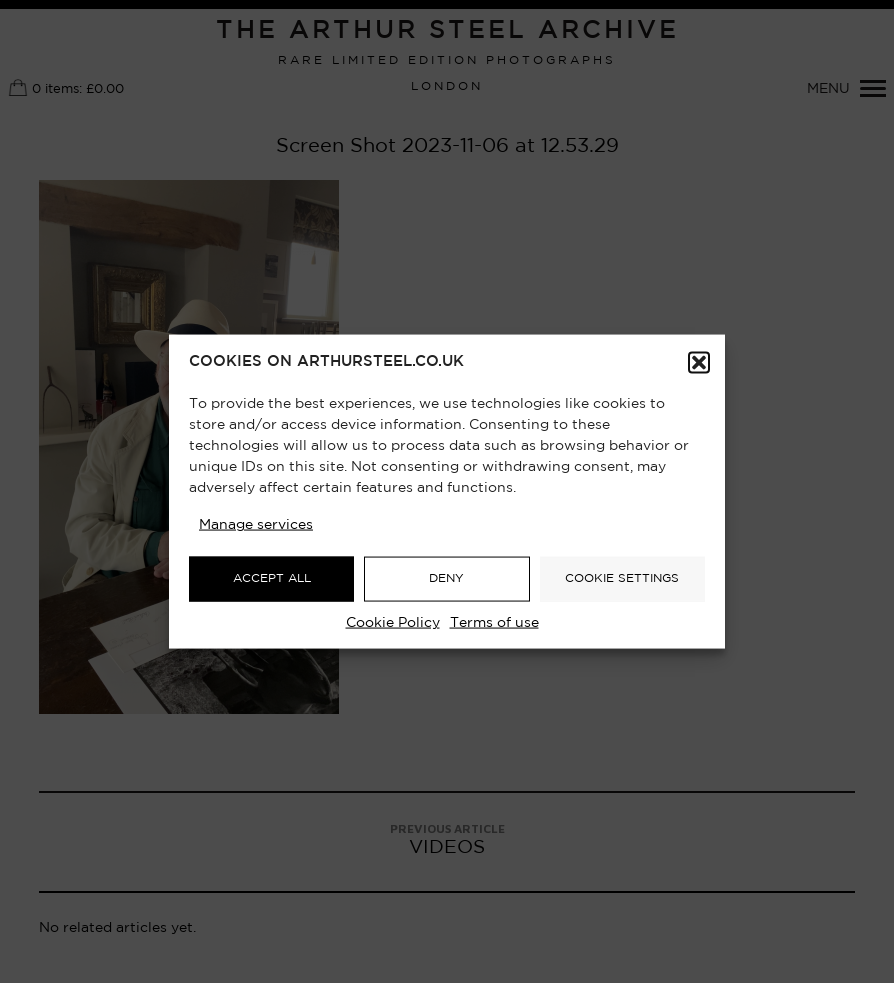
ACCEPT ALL (272, 578)
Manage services (256, 524)
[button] (699, 362)
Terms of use (494, 622)
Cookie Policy (393, 622)
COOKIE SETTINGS (622, 578)
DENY (446, 578)
